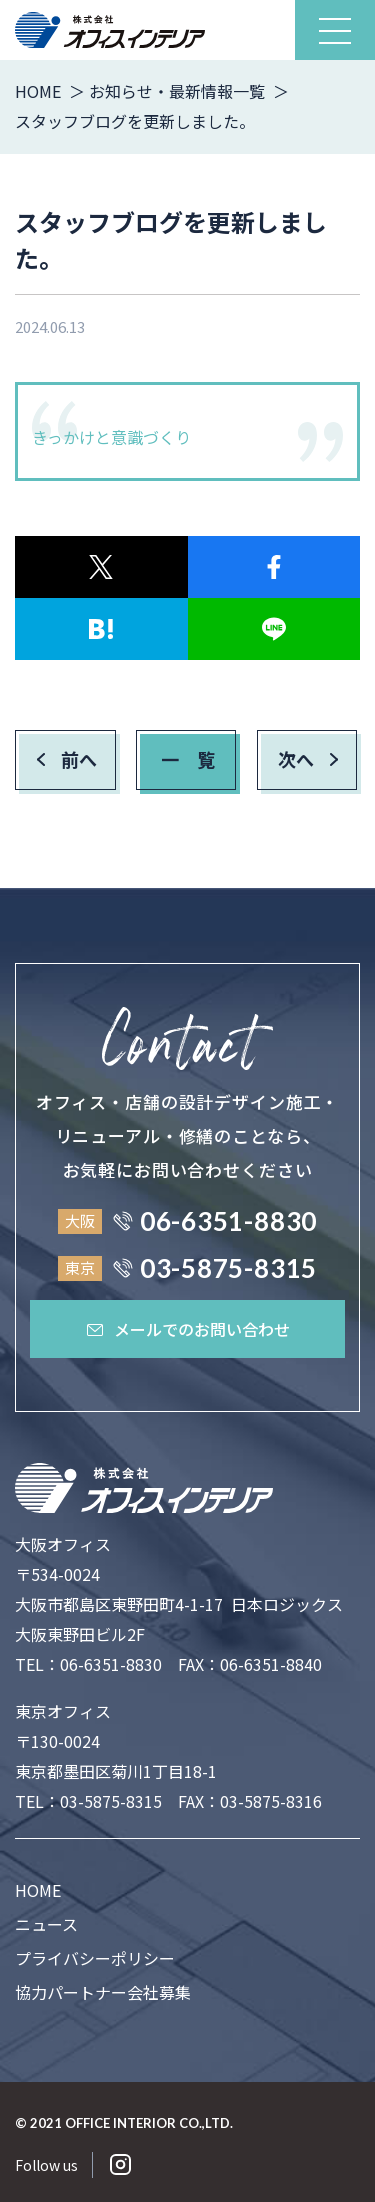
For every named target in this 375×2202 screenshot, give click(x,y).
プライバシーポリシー (95, 1958)
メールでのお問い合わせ (188, 1329)
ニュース (46, 1924)
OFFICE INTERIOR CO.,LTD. (149, 2123)
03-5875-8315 (111, 1801)
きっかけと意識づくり (111, 437)
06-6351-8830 (111, 1664)
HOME (38, 1890)
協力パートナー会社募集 (103, 1992)
